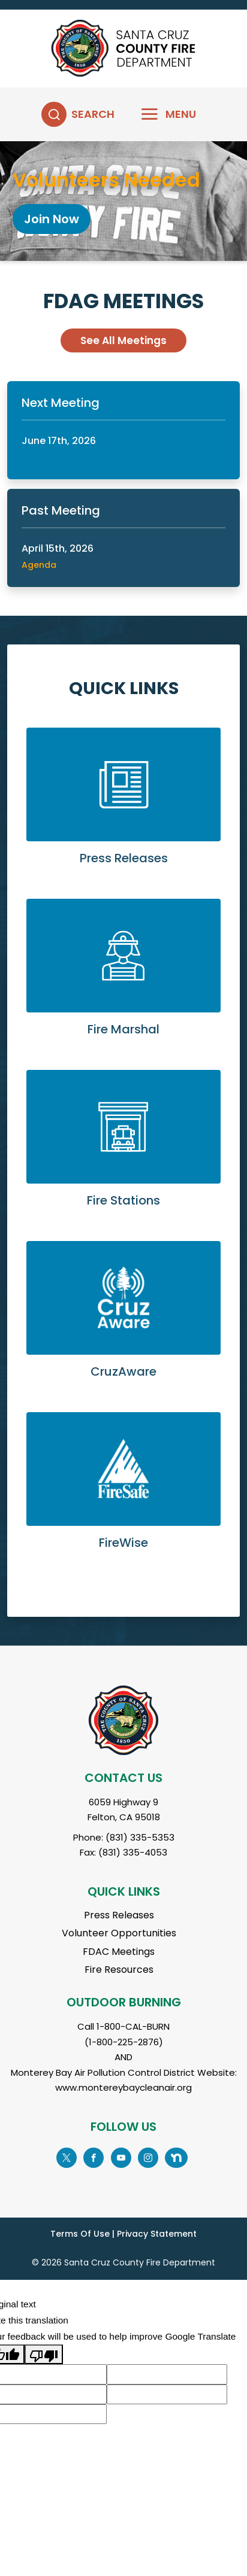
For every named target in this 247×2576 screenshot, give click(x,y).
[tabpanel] (123, 201)
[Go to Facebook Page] (94, 2156)
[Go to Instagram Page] (148, 2156)
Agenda (39, 565)
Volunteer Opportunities (119, 1933)
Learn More (123, 806)
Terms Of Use (80, 2234)
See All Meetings (123, 340)
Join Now (51, 219)
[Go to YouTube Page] (120, 2156)
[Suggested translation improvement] (167, 2374)
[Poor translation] (44, 2354)
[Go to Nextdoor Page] (176, 2156)
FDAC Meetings (119, 1951)
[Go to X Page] (67, 2156)
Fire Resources (119, 1969)
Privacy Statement (157, 2234)
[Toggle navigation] (160, 114)
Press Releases (119, 1915)
